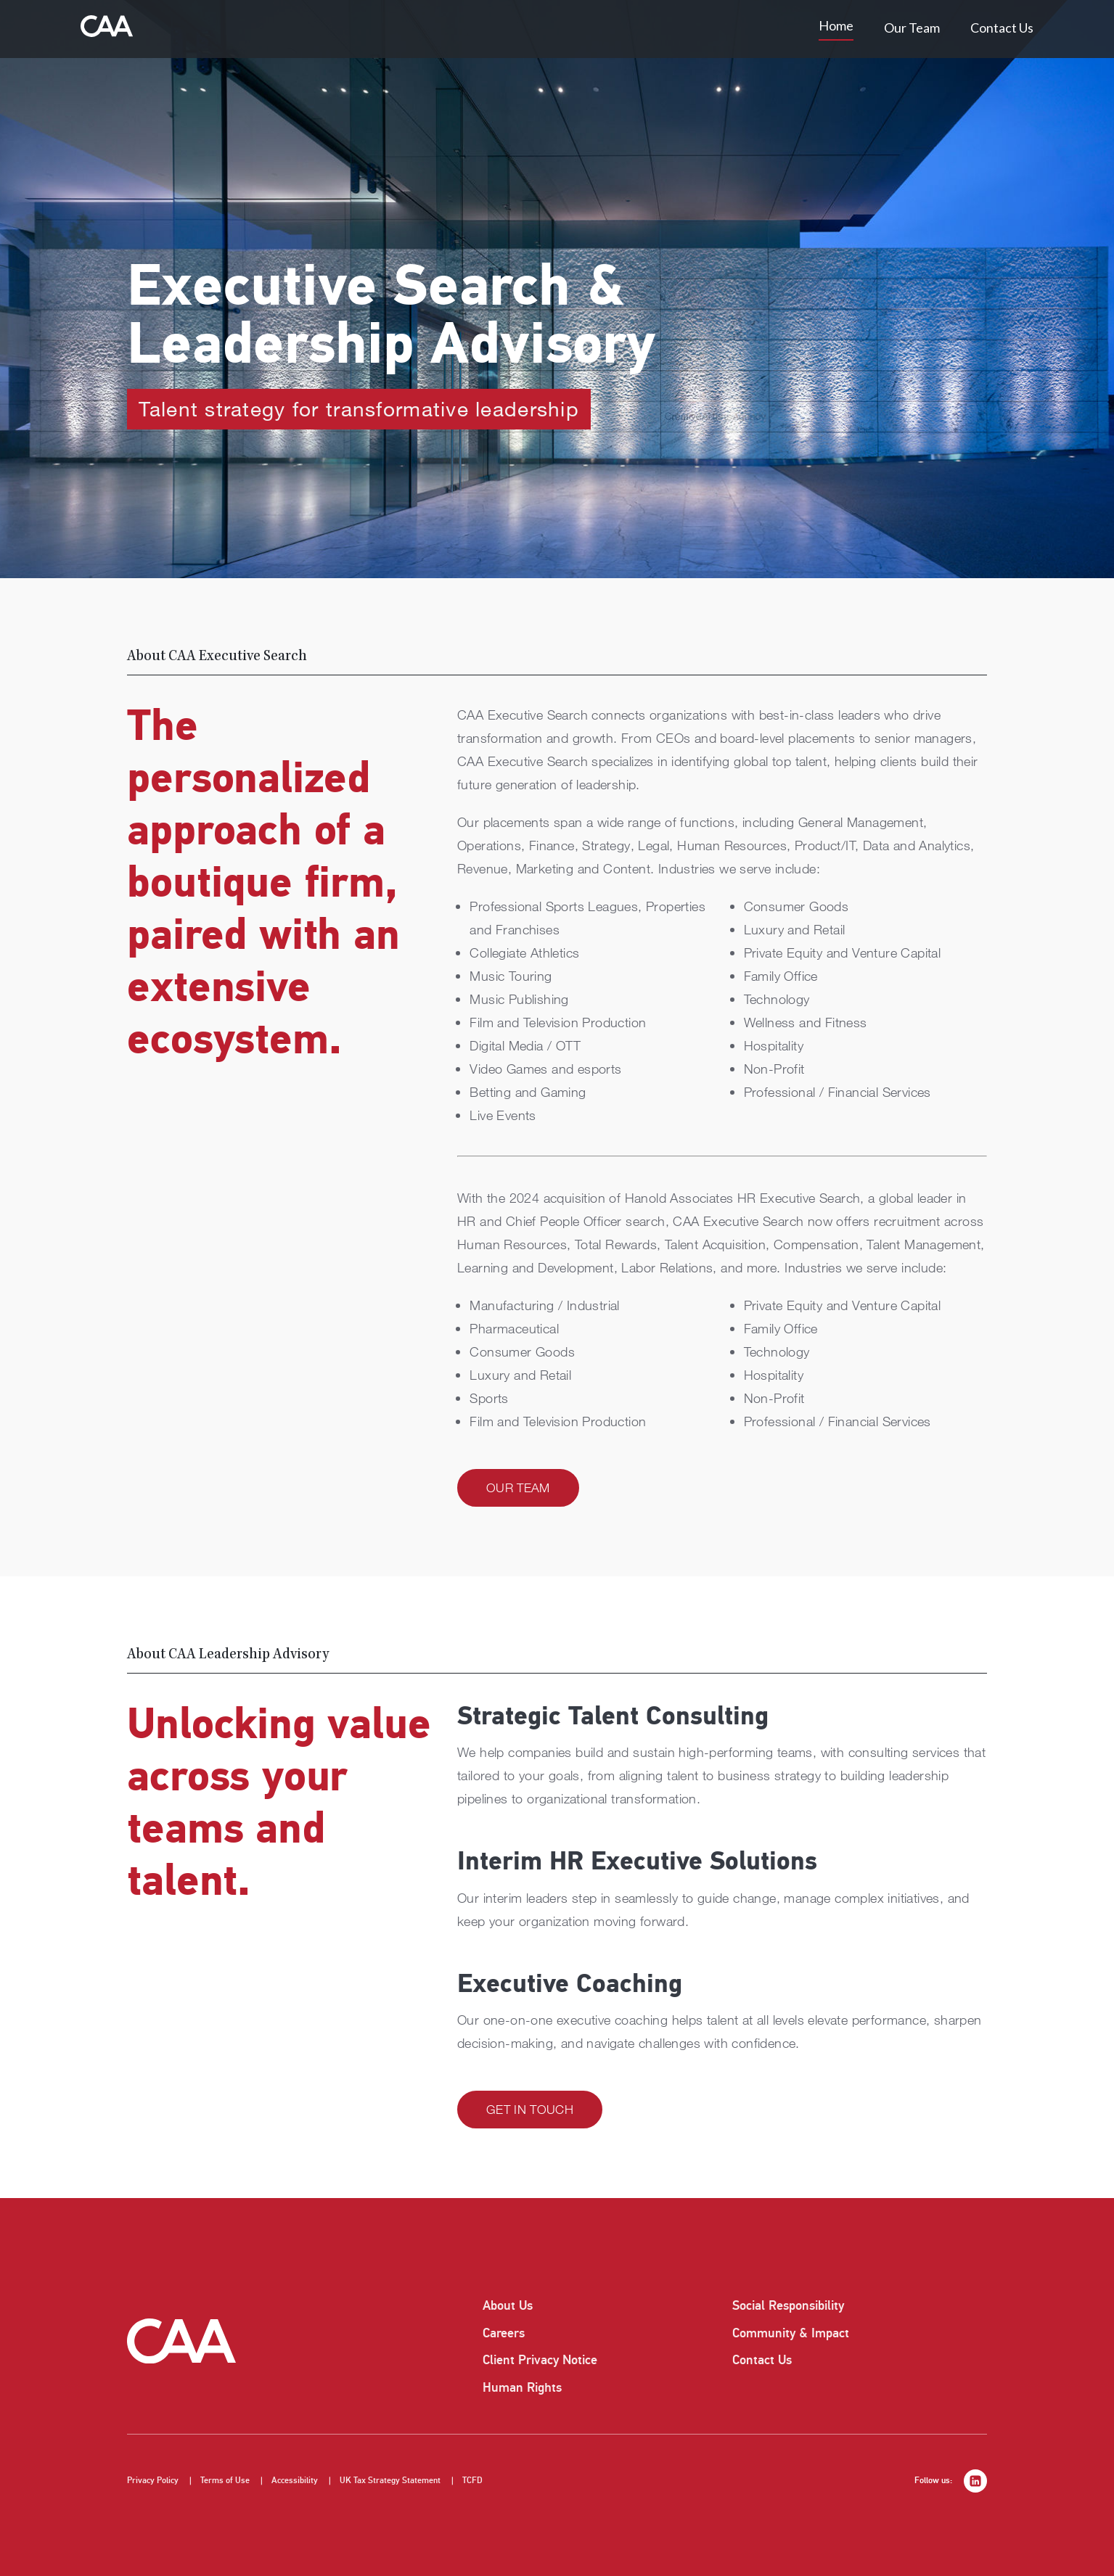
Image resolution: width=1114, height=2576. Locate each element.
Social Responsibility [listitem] (788, 2305)
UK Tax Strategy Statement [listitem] (390, 2480)
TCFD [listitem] (472, 2480)
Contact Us (1001, 28)
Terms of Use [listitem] (225, 2480)
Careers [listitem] (504, 2333)
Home (836, 25)
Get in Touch (529, 2109)
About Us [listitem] (508, 2305)
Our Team (912, 28)
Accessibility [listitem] (294, 2480)
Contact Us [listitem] (762, 2360)
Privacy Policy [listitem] (153, 2480)
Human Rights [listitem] (522, 2387)
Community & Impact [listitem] (790, 2333)
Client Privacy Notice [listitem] (540, 2360)
